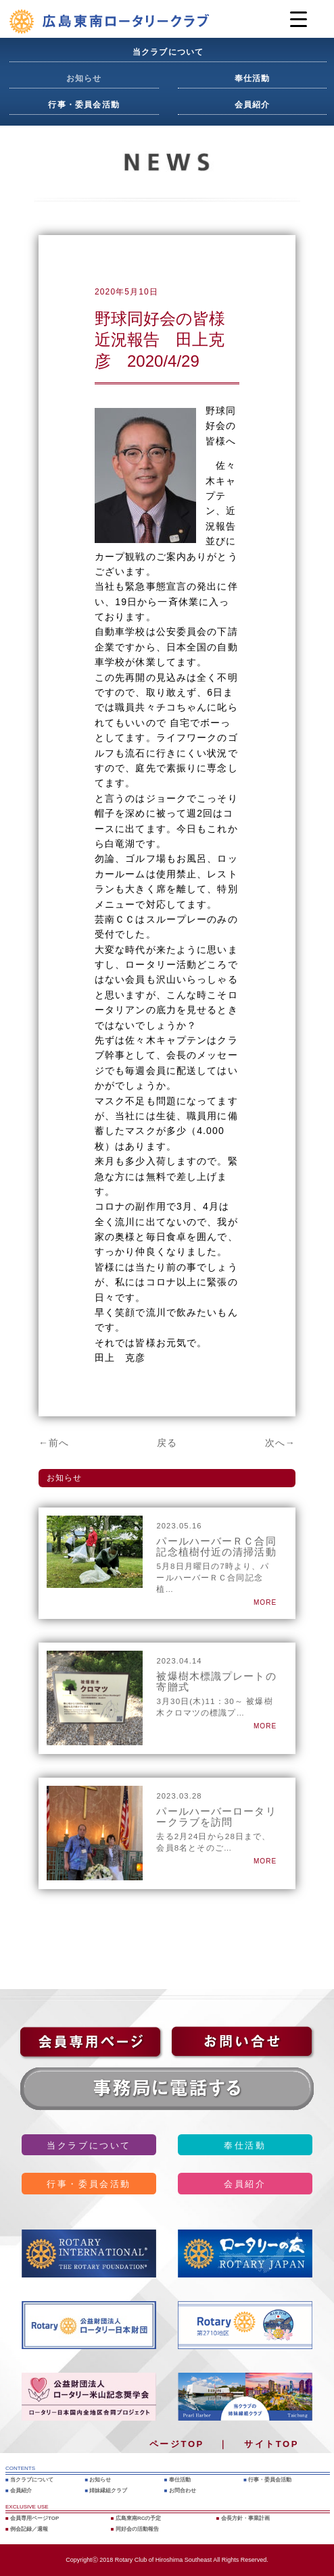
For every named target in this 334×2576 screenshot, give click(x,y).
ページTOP (176, 2444)
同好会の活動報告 (137, 2529)
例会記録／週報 (29, 2529)
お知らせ (84, 78)
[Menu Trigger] (298, 18)
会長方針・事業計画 (245, 2518)
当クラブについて (168, 52)
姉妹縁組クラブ (108, 2491)
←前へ (54, 1442)
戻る (167, 1442)
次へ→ (280, 1442)
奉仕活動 (252, 78)
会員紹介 (252, 104)
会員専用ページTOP (34, 2518)
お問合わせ (182, 2491)
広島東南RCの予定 (139, 2518)
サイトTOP (271, 2444)
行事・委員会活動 (84, 104)
